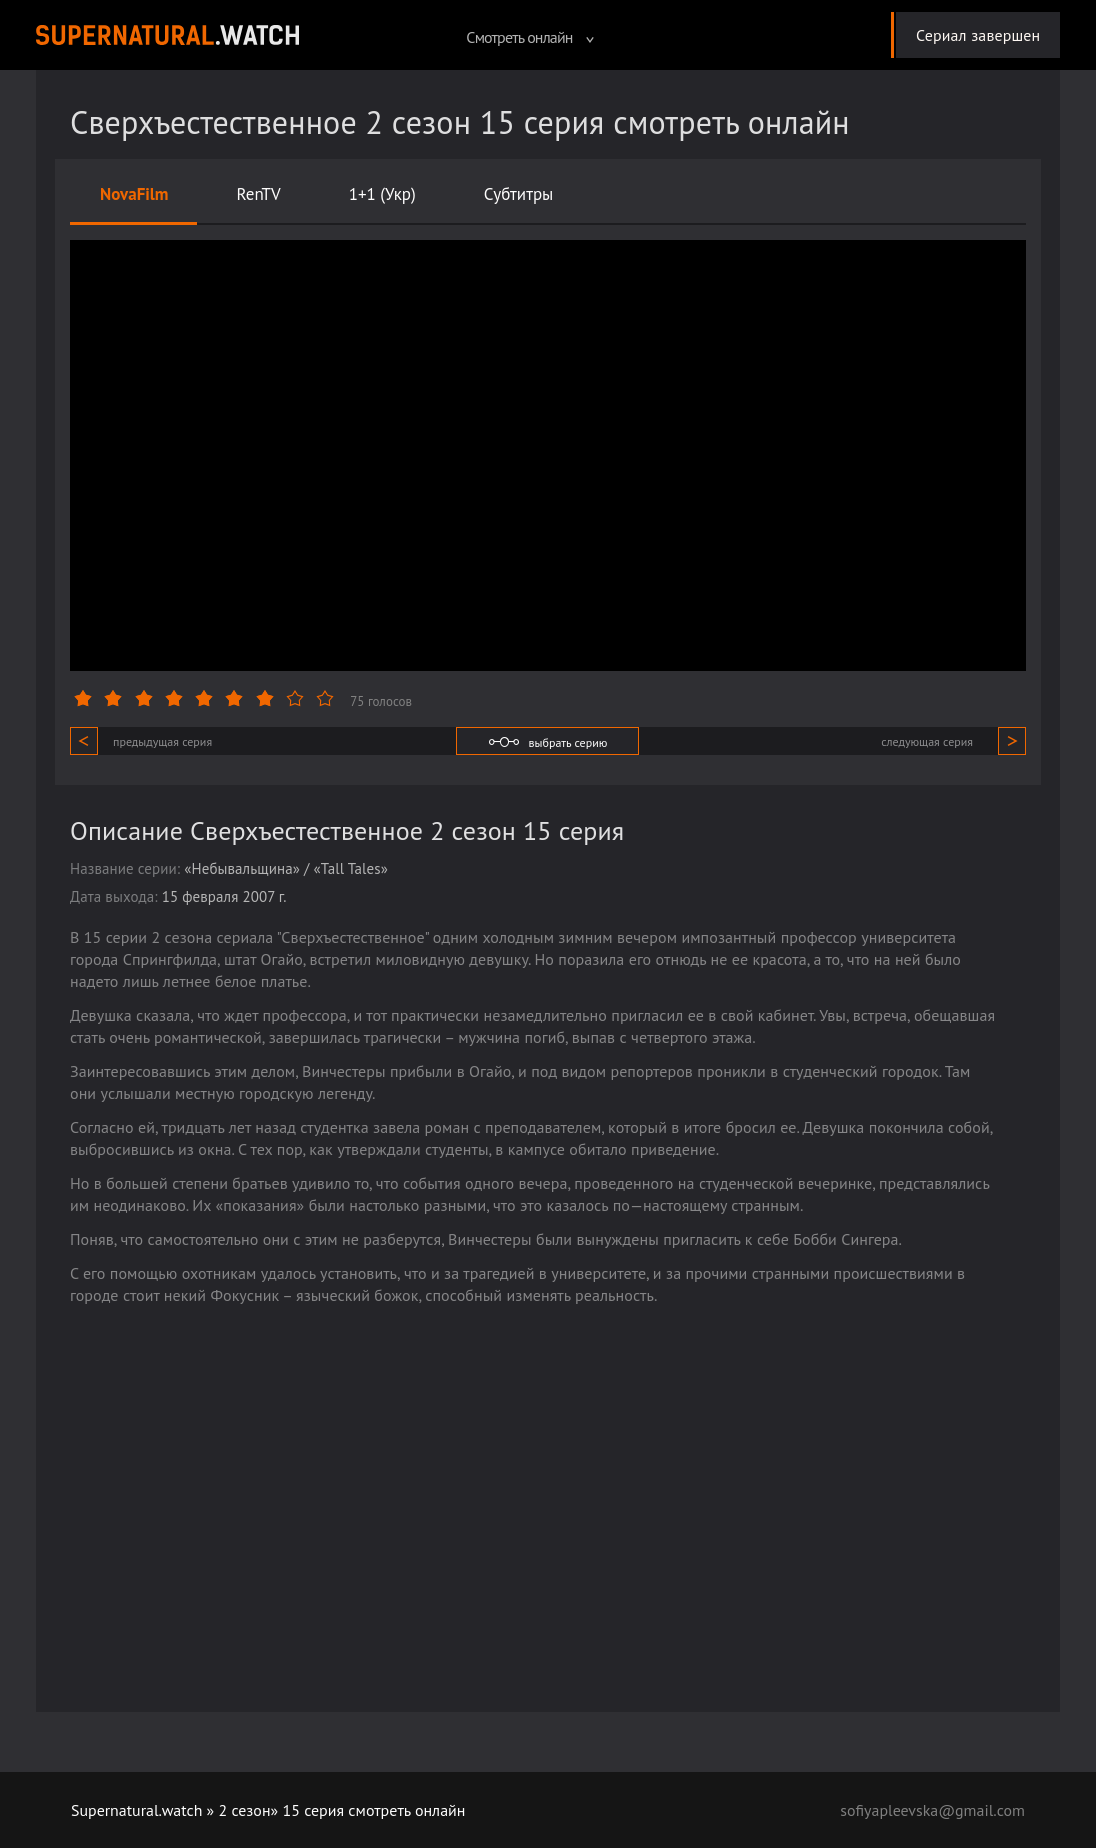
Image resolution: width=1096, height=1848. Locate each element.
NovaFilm (134, 194)
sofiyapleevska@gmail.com (932, 1810)
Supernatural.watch (137, 1810)
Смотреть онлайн (529, 37)
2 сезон (245, 1810)
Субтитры (519, 194)
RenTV (259, 194)
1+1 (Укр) (382, 194)
